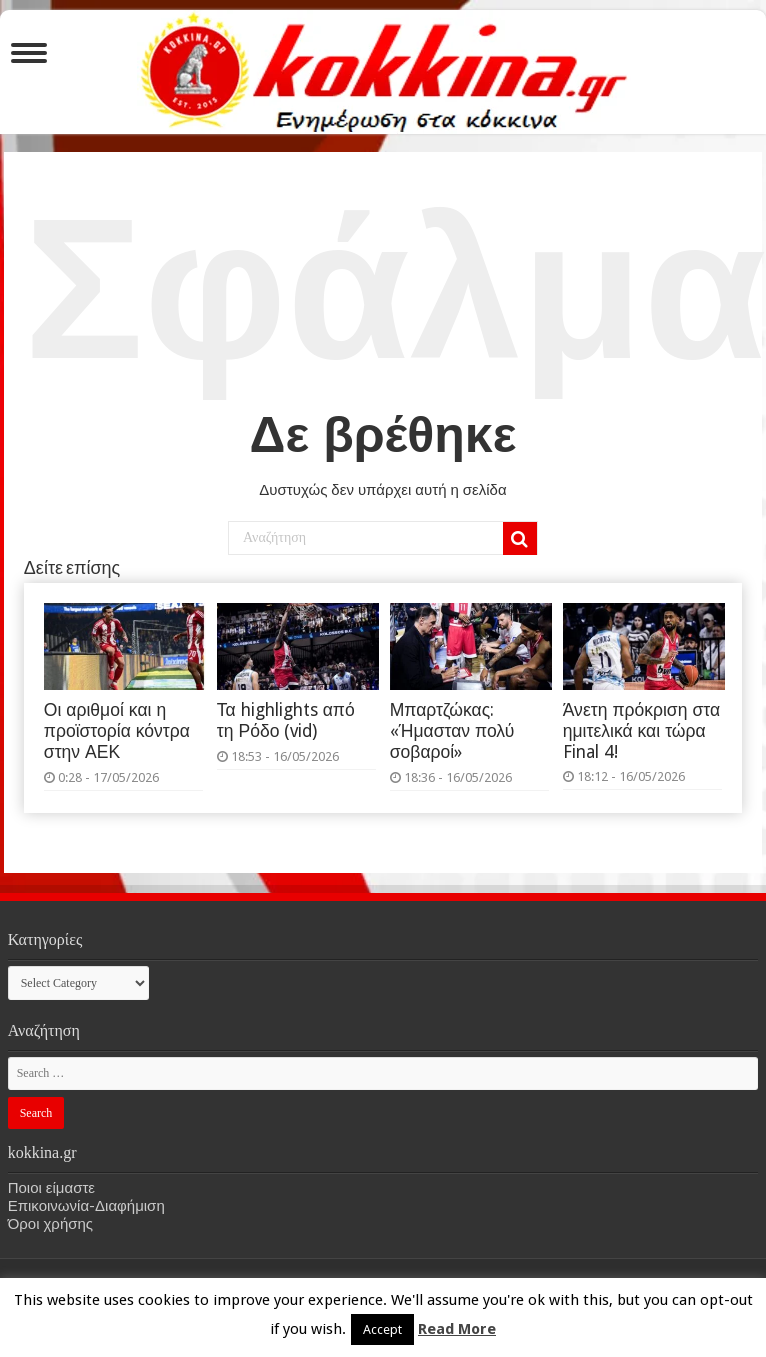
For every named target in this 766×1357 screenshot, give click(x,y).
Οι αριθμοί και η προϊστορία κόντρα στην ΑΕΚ (117, 731)
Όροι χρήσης (50, 1224)
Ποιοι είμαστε (51, 1188)
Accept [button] (382, 1329)
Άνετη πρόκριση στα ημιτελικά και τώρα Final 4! (641, 731)
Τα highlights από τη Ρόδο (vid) (286, 720)
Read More (457, 1329)
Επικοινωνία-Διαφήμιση (86, 1206)
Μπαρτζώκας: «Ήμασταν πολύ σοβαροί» (452, 731)
